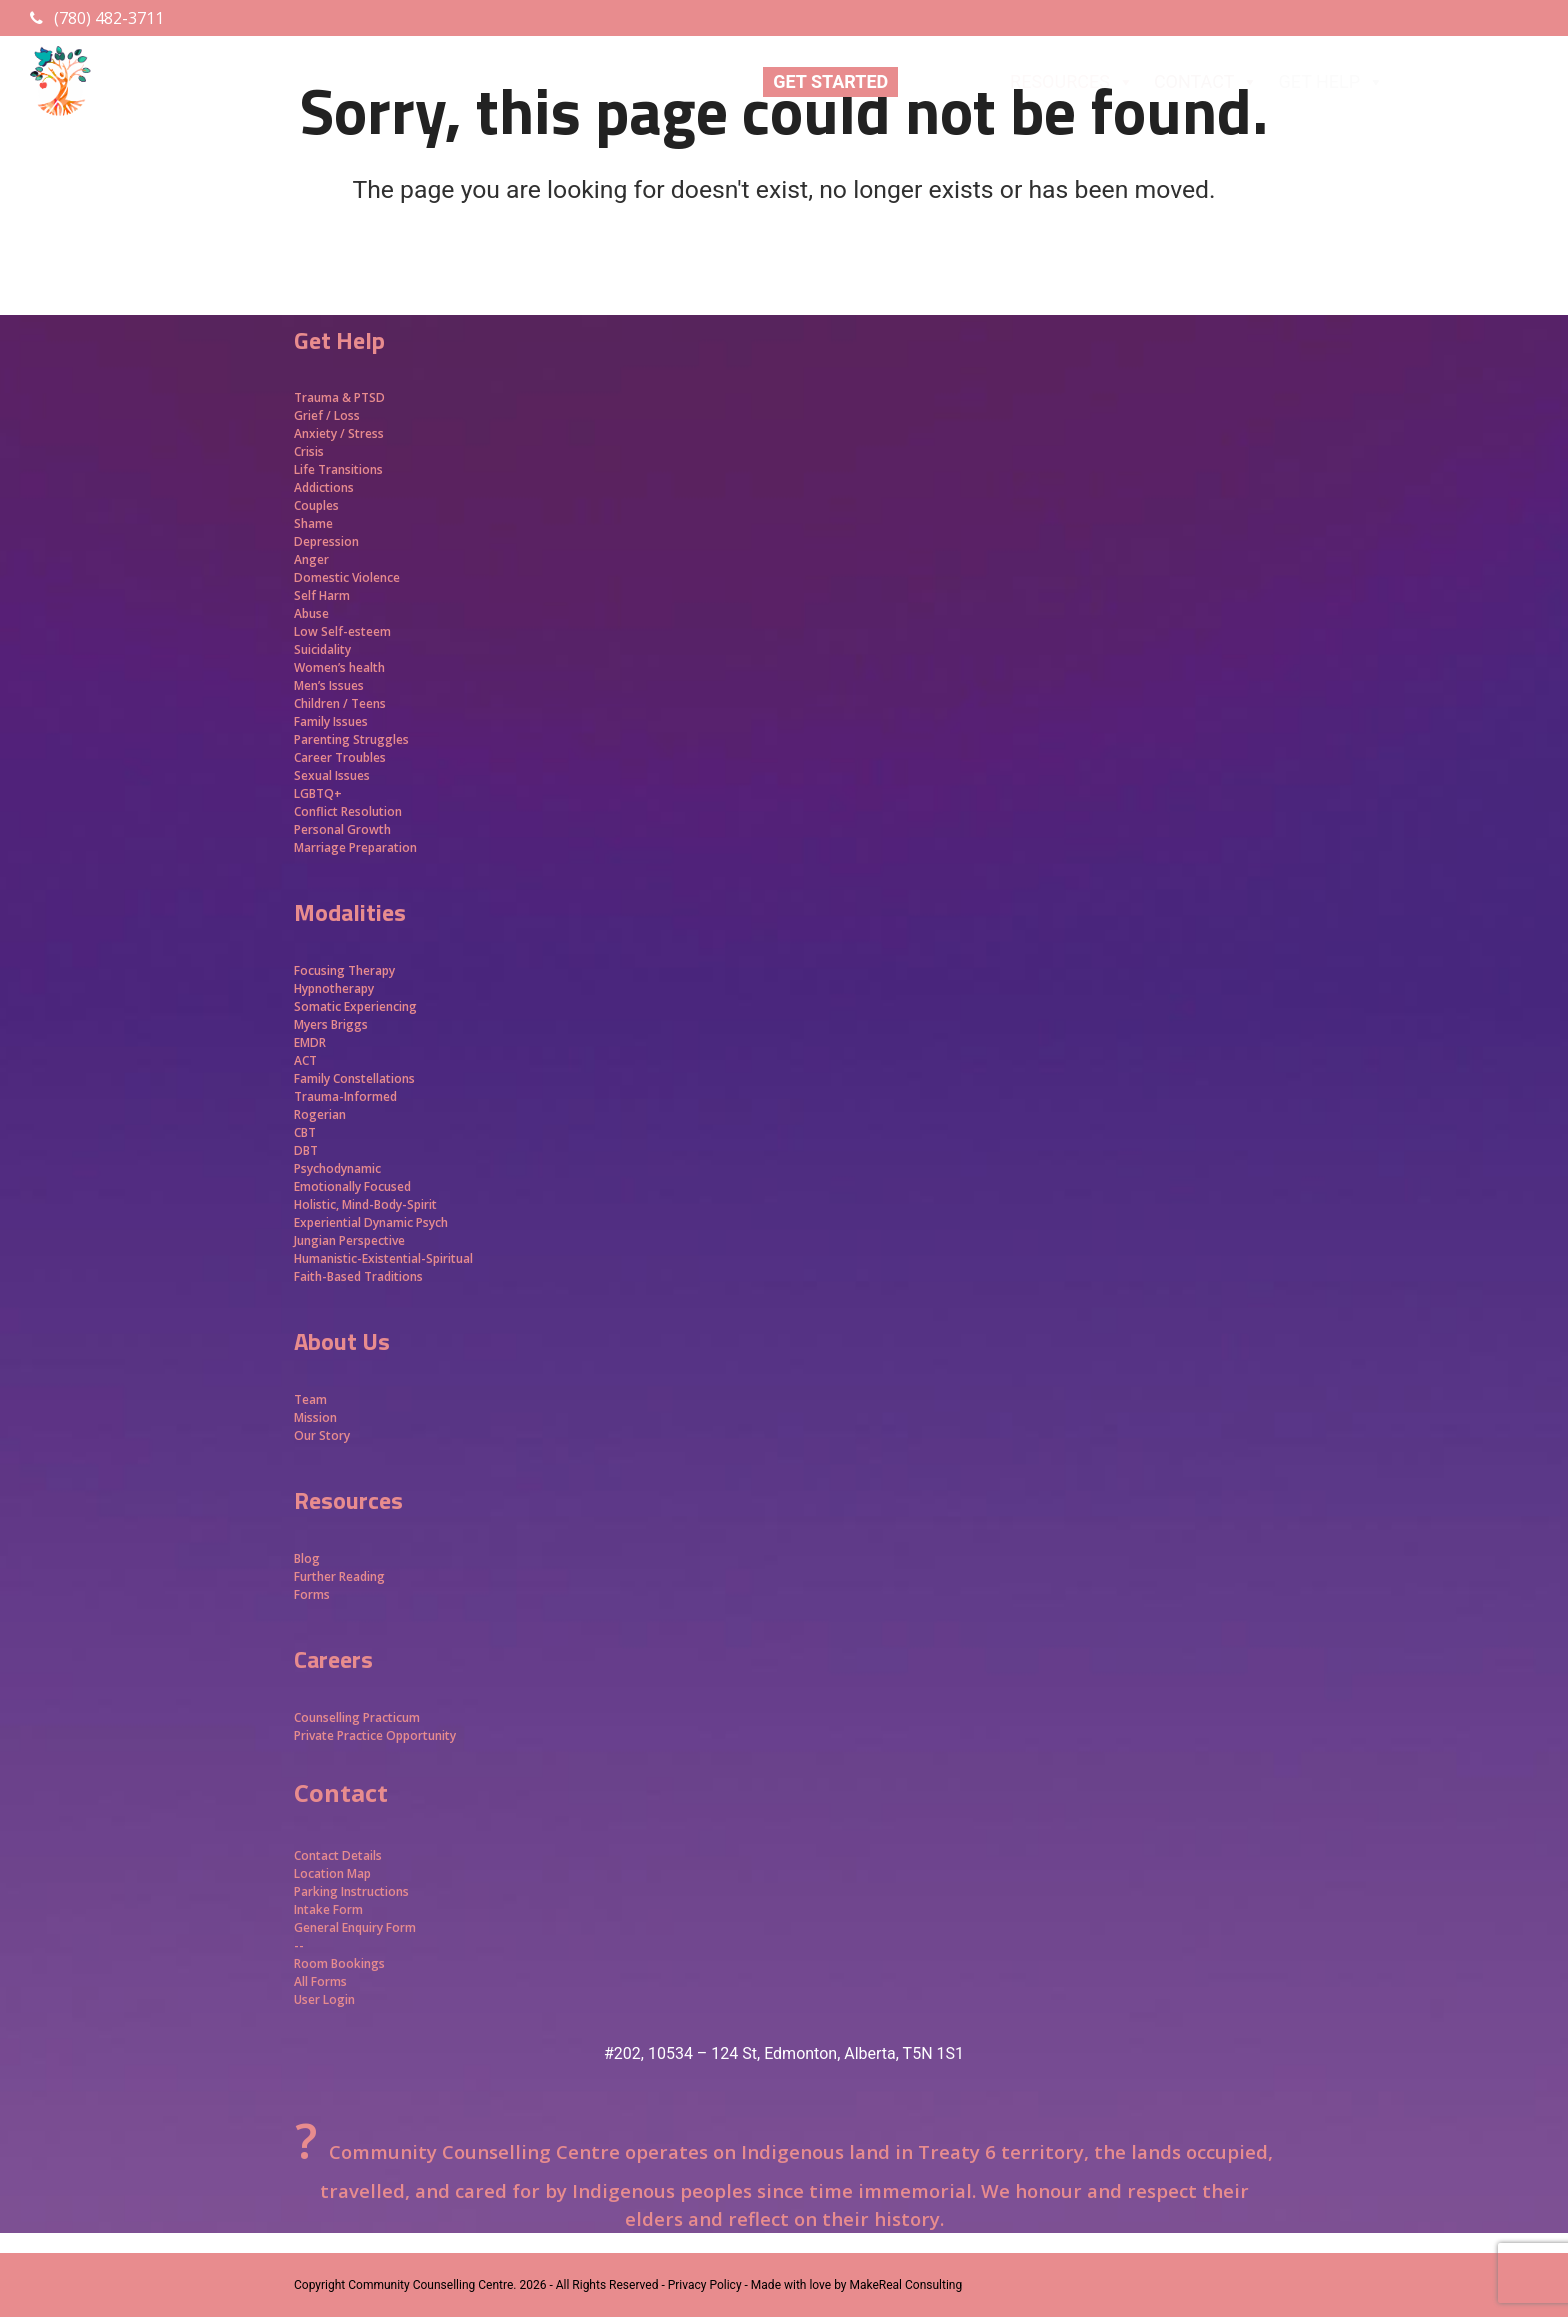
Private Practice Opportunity (375, 1735)
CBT (305, 1132)
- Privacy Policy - (704, 2285)
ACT (305, 1060)
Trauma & (324, 397)
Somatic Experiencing (355, 1006)
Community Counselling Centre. (432, 2285)
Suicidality (322, 649)
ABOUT (949, 82)
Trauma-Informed (347, 1096)
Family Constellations (356, 1078)
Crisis (309, 451)
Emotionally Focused (352, 1186)
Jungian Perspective (349, 1240)
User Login (324, 1999)
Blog (307, 1558)
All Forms (320, 1981)
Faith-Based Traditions (360, 1276)
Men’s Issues (329, 685)
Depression (326, 541)
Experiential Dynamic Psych (371, 1222)
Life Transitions (338, 469)
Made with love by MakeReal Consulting (856, 2285)
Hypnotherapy (334, 988)
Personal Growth (344, 829)
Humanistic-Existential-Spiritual (383, 1258)
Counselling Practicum (357, 1717)
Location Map (332, 1873)
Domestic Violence (347, 577)
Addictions (324, 487)
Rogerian (320, 1114)
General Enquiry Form (355, 1927)
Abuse (311, 613)
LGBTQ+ (318, 793)
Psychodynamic (337, 1168)
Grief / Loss (328, 415)
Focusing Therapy (344, 970)
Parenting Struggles (351, 739)
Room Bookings (339, 1963)
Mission (315, 1417)
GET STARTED (830, 81)
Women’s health (339, 667)
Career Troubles (340, 757)
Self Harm (322, 595)
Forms (312, 1594)
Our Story (322, 1435)
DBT (306, 1150)
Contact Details (338, 1855)
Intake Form (328, 1909)
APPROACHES (1473, 82)
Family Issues (331, 721)
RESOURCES (1072, 82)
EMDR (310, 1042)
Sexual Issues (332, 775)
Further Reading (339, 1576)
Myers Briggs (331, 1024)
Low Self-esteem (342, 631)
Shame (313, 523)
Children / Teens (340, 703)
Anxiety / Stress (339, 433)
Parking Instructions (351, 1891)
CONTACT (1206, 82)
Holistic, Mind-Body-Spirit (365, 1204)
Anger (311, 559)
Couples (316, 505)
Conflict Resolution (348, 811)
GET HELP (1331, 82)
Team (310, 1399)
